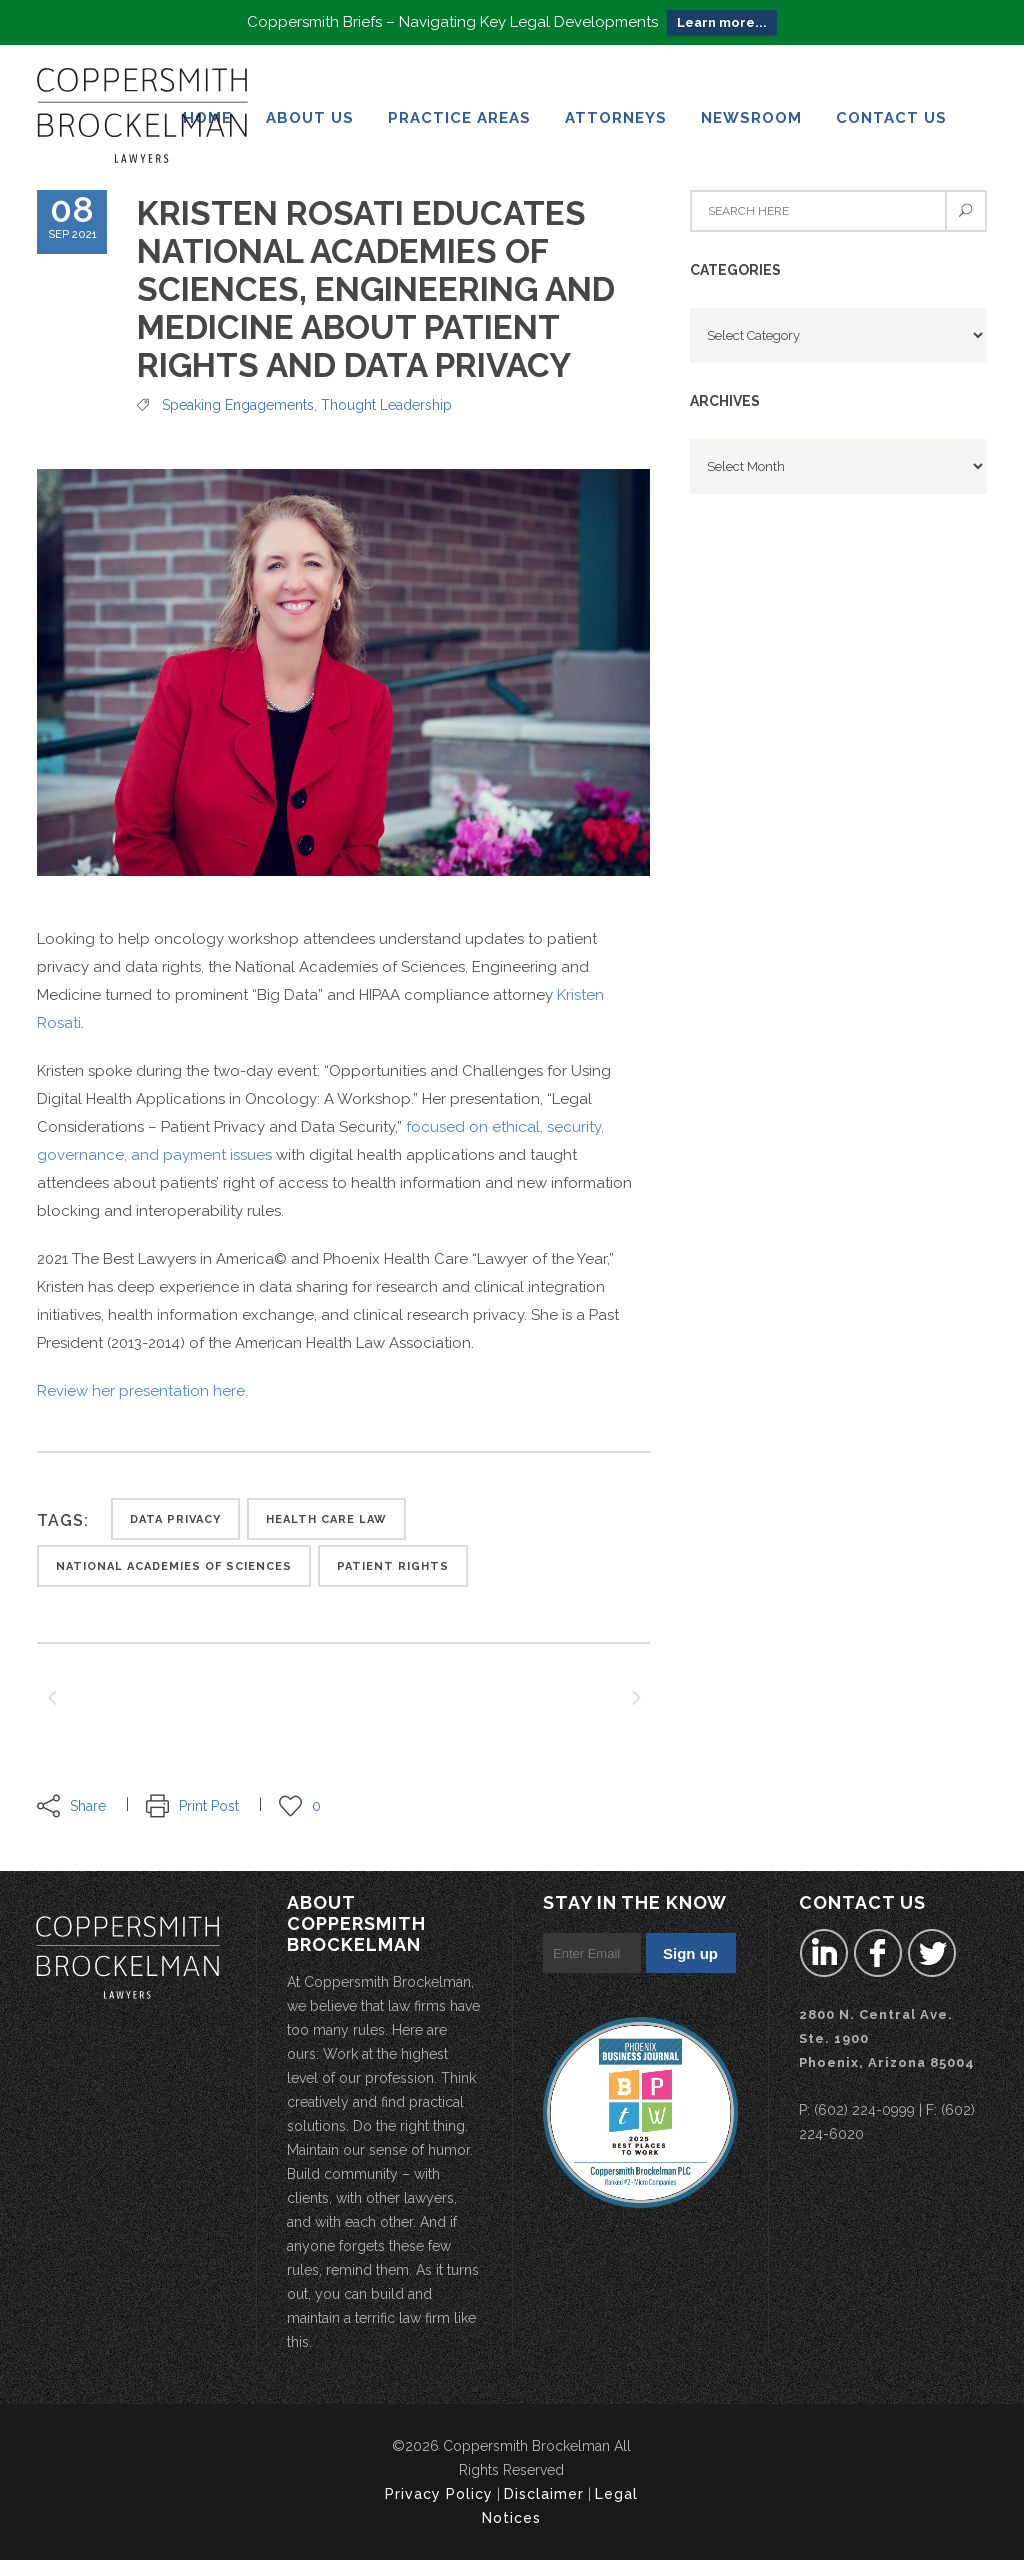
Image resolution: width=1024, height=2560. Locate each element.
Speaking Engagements (238, 405)
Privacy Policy (439, 2494)
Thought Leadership (386, 405)
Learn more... (722, 22)
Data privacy (175, 1519)
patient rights (393, 1566)
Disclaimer (544, 2494)
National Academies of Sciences (174, 1566)
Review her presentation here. (142, 1391)
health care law (326, 1519)
